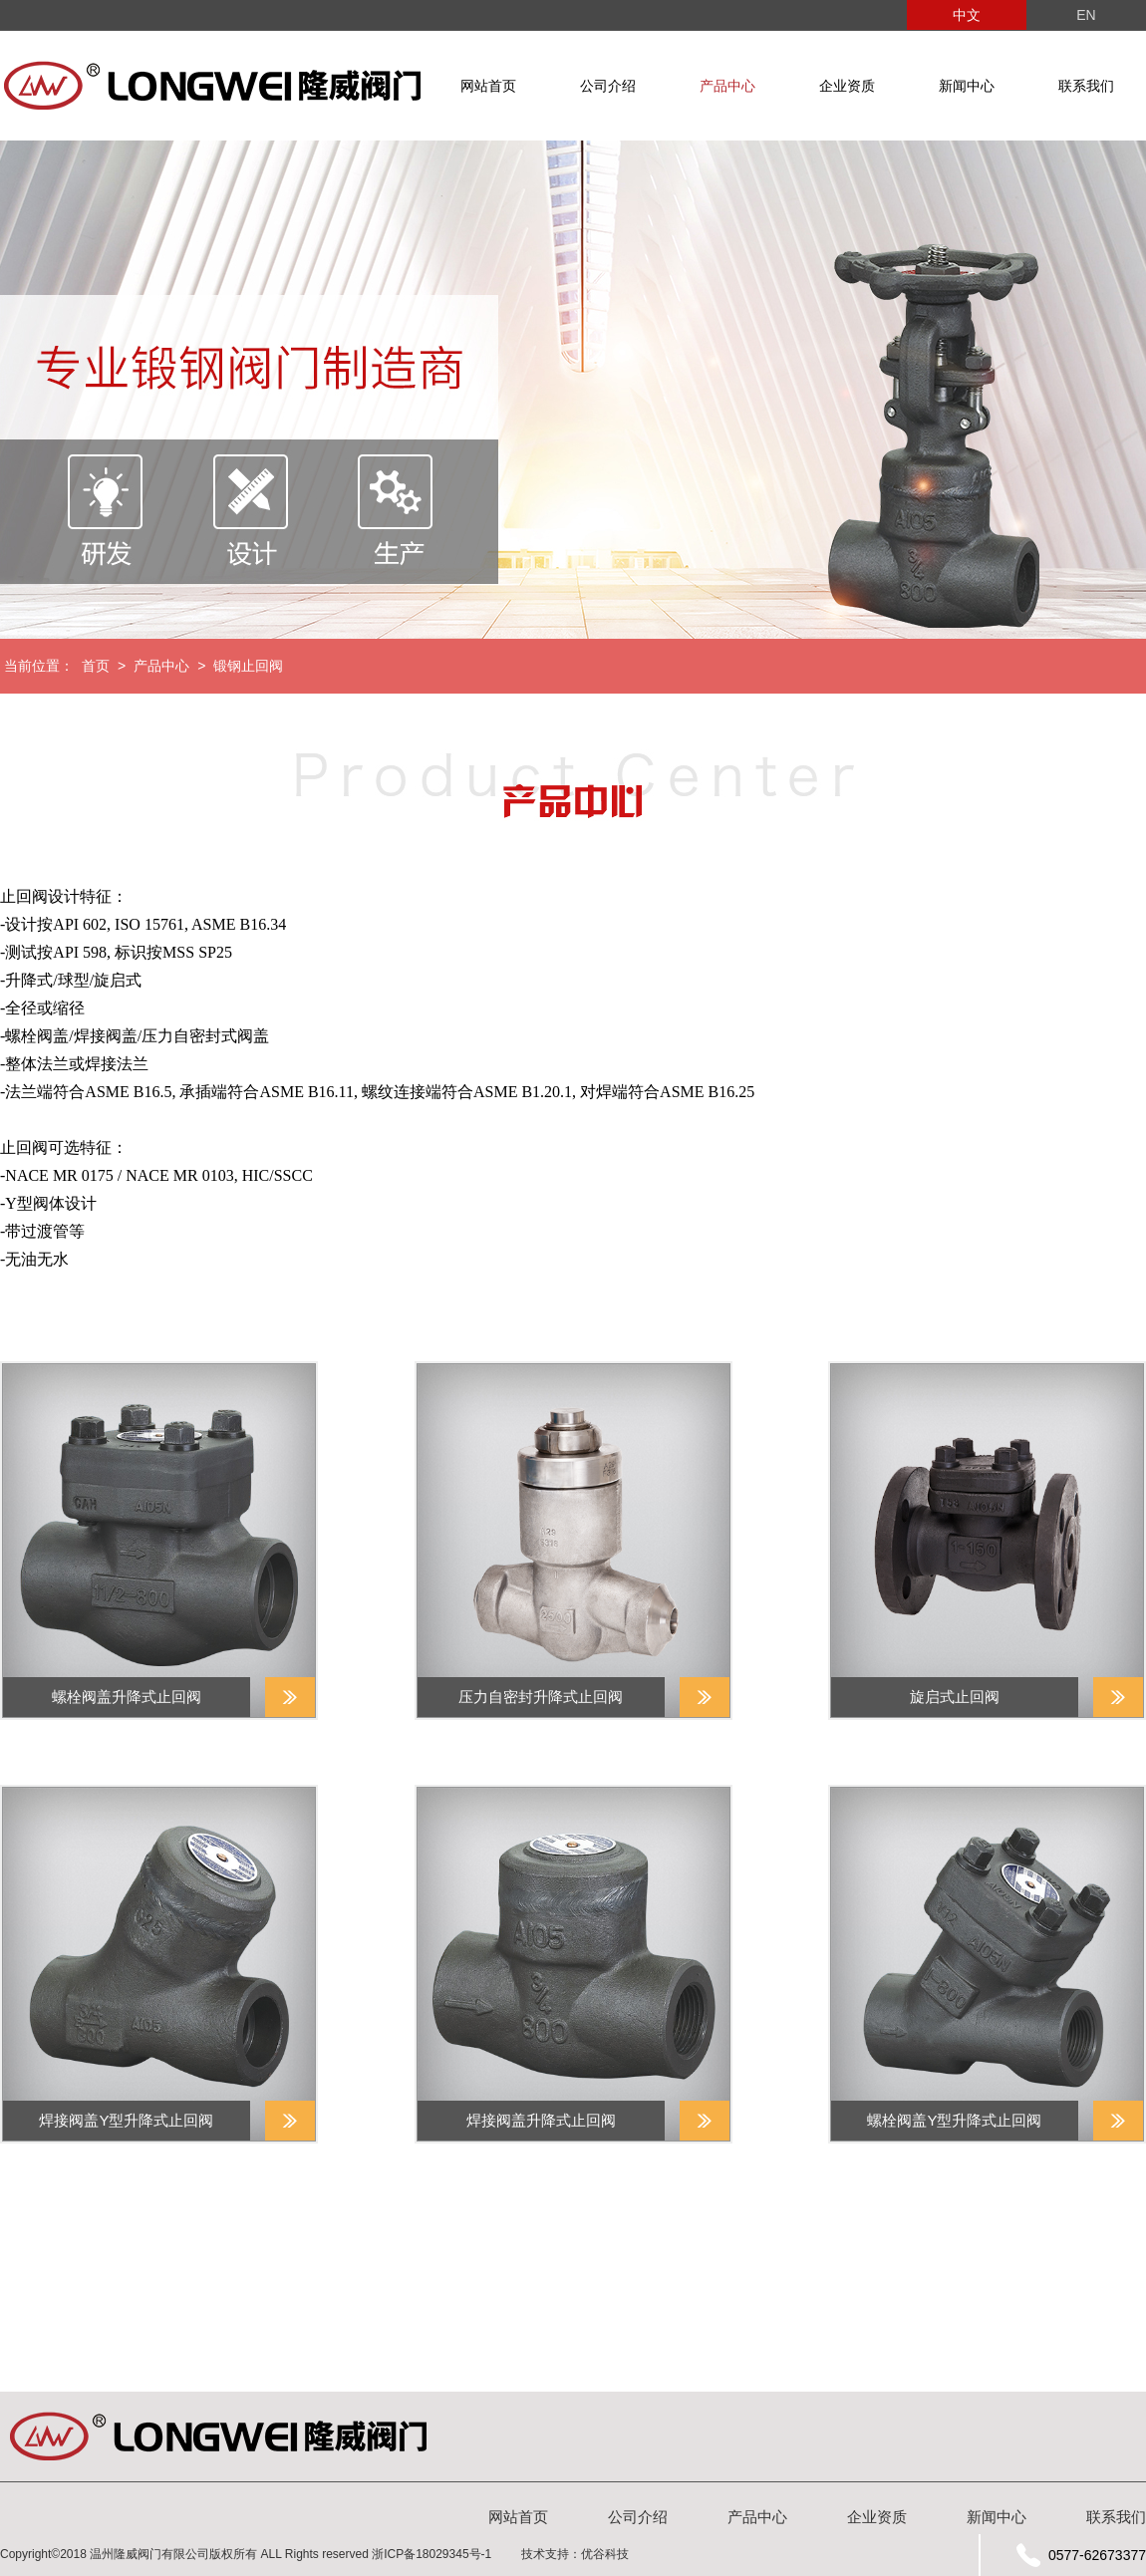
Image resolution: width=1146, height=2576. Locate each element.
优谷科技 (605, 2554)
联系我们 (1086, 86)
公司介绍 (608, 86)
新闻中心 (967, 86)
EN (1085, 15)
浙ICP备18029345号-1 (431, 2554)
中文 (967, 15)
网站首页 (488, 86)
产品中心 (727, 86)
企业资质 (847, 86)
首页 (96, 666)
